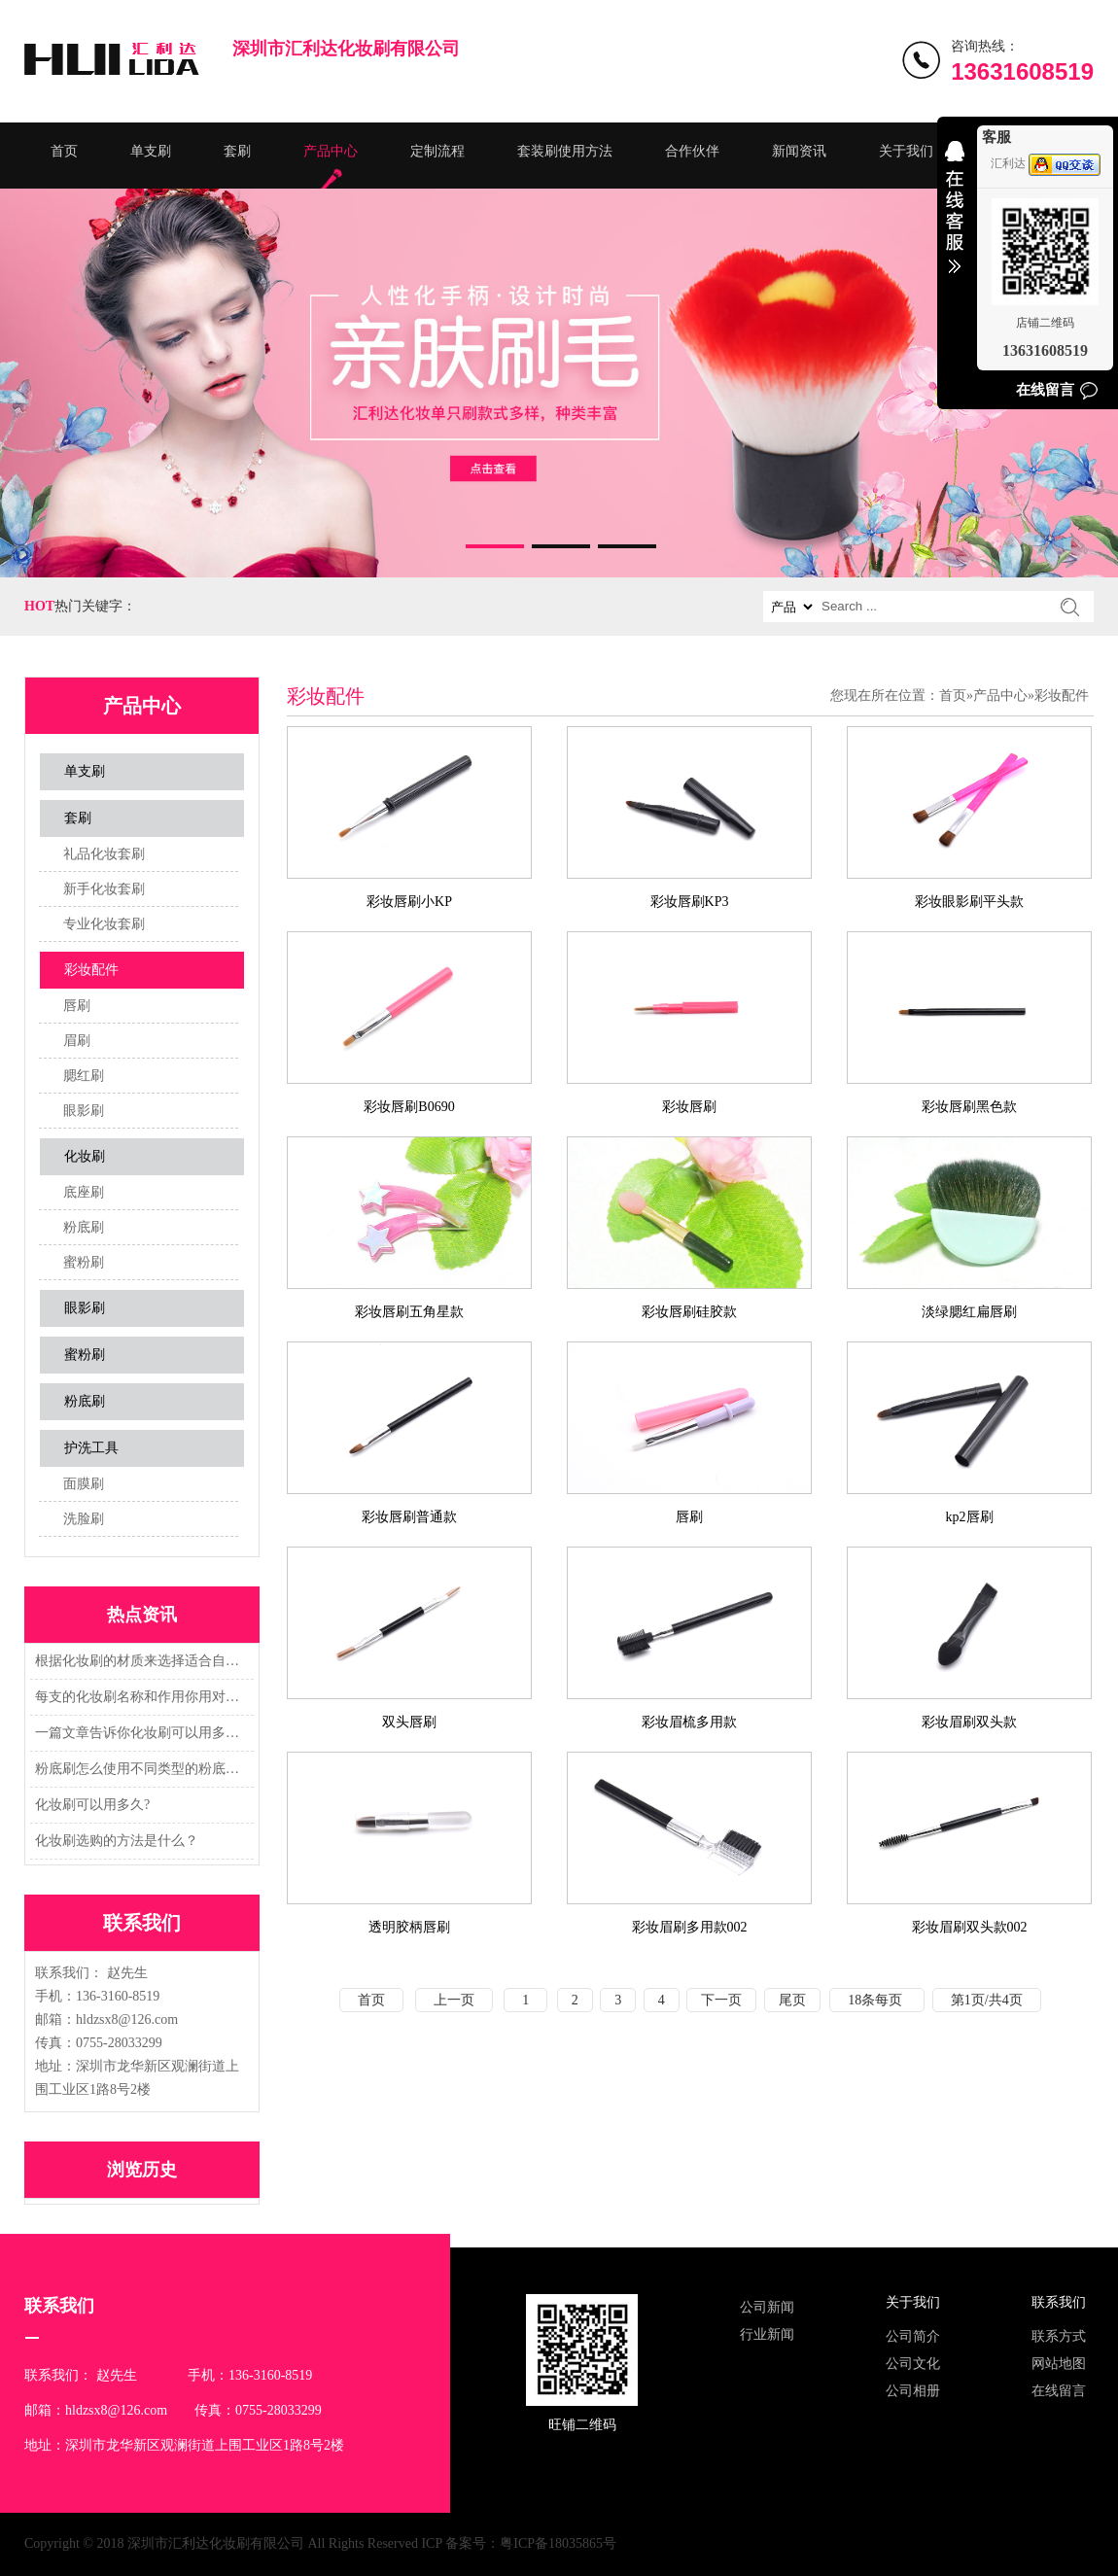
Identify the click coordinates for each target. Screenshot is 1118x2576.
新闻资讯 (799, 151)
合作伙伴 (692, 151)
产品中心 (330, 151)
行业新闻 (767, 2334)
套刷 (237, 151)
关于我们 (906, 151)
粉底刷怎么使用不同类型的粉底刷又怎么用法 (139, 1768)
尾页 (792, 2000)
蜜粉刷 (83, 1262)
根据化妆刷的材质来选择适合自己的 (139, 1661)
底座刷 (83, 1192)
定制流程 (437, 151)
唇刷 (76, 1005)
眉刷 (76, 1040)
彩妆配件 (91, 969)
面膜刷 (83, 1484)
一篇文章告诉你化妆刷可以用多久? (139, 1732)
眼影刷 (83, 1110)
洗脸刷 (83, 1519)
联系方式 (1058, 2336)
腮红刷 (83, 1075)
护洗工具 (91, 1448)
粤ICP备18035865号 (558, 2543)
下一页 (721, 2000)
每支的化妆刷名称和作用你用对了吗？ (139, 1696)
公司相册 (913, 2391)
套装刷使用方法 (564, 151)
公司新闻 (767, 2307)
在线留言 (1058, 2391)
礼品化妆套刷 (104, 854)
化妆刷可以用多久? (92, 1804)
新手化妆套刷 (104, 889)
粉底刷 (83, 1227)
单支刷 (150, 151)
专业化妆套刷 (104, 924)
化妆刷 (84, 1156)
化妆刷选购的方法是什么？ (116, 1840)
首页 (64, 151)
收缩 (954, 219)
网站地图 (1058, 2363)
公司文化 (913, 2363)
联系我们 (1058, 2302)
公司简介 (913, 2336)
